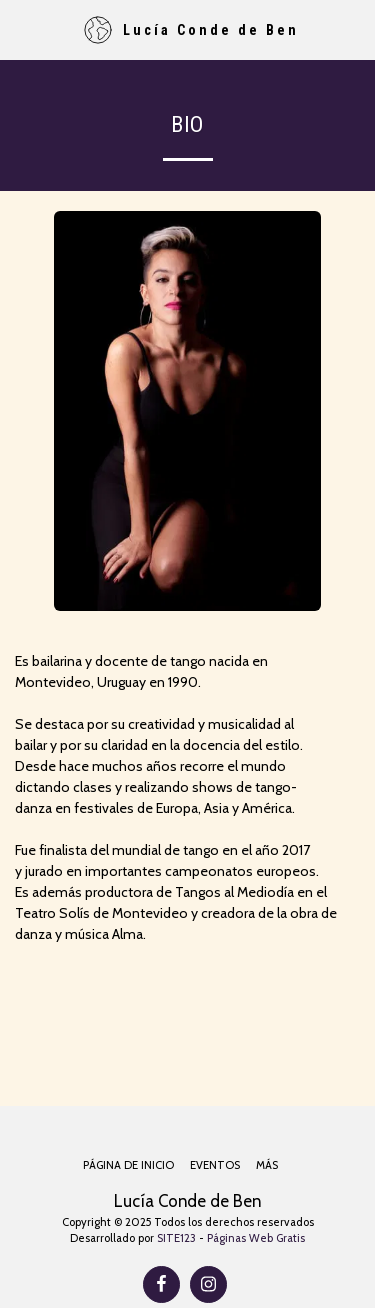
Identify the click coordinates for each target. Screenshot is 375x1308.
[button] (22, 29)
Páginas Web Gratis (256, 1238)
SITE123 (176, 1238)
